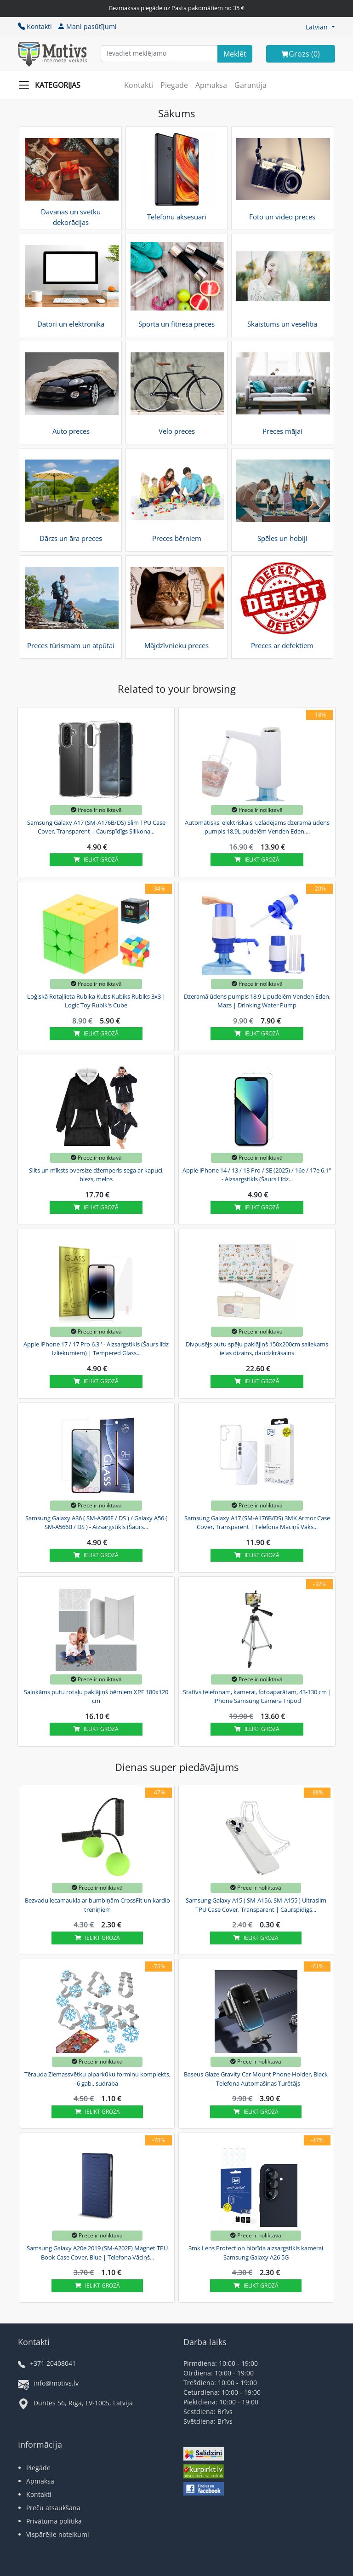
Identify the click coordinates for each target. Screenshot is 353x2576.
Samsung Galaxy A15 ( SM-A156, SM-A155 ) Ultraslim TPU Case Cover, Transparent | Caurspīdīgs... (256, 1905)
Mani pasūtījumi (87, 26)
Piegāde (174, 85)
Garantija (250, 85)
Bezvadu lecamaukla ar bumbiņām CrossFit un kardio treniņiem (97, 1905)
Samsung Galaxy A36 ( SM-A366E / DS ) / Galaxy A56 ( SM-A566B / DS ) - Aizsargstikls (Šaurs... (96, 1522)
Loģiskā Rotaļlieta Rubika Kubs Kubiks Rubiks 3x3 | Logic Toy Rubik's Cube (96, 1001)
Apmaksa (211, 85)
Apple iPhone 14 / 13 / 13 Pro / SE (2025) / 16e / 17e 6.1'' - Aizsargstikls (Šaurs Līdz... (256, 1175)
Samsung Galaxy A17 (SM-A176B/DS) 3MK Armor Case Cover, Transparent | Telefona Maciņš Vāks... (257, 1522)
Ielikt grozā (96, 859)
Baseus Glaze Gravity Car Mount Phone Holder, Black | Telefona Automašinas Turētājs (256, 2078)
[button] (320, 27)
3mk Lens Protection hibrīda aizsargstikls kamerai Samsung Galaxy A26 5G (255, 2252)
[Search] (234, 54)
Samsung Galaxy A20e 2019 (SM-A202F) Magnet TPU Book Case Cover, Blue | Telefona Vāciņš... (97, 2252)
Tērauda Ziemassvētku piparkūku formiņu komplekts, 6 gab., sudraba (97, 2078)
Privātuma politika (54, 2521)
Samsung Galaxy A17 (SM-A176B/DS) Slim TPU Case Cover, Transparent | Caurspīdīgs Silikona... (96, 827)
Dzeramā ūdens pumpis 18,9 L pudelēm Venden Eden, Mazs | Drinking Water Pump (257, 1001)
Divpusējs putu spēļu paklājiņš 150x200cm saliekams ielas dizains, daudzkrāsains (257, 1348)
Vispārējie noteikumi (57, 2534)
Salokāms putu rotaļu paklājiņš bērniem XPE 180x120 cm (96, 1696)
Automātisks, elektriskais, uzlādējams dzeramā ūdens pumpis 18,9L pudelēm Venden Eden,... (257, 827)
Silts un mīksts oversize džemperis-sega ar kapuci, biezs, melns (96, 1175)
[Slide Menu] (52, 85)
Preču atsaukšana (53, 2507)
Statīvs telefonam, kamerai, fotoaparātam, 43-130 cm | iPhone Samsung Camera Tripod (257, 1696)
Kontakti (35, 26)
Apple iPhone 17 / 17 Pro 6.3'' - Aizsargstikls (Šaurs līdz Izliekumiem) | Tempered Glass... (96, 1348)
